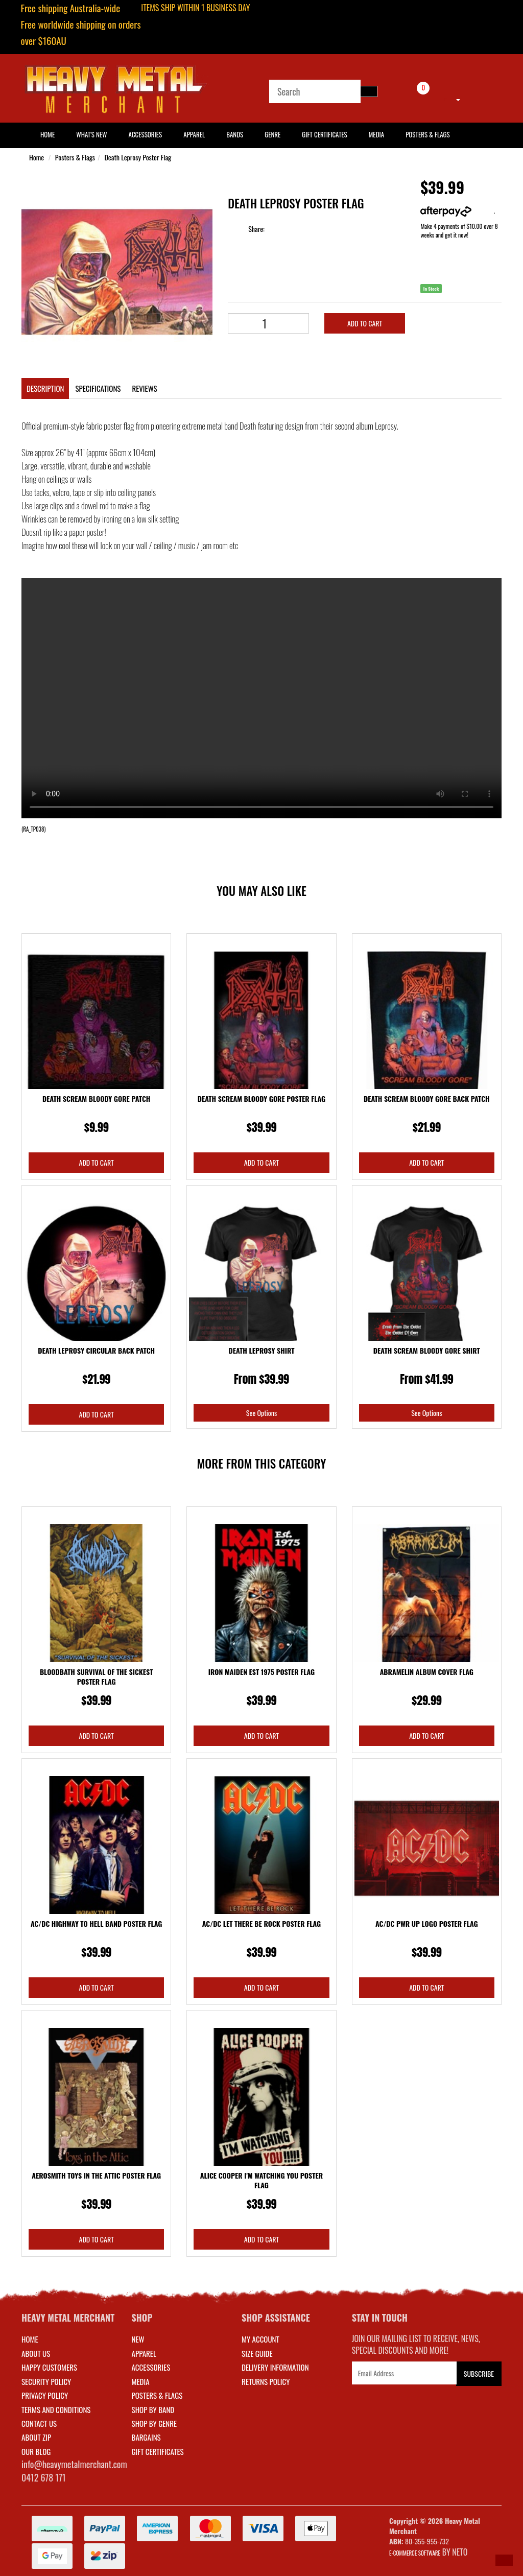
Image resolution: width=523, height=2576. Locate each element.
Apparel (194, 134)
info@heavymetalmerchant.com (74, 2464)
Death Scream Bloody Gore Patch (96, 1098)
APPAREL (144, 2353)
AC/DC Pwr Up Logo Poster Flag (426, 1923)
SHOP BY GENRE (154, 2423)
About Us (35, 2353)
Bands (234, 134)
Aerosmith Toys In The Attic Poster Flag (96, 2175)
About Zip (36, 2437)
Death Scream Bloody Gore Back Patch (427, 1098)
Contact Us (39, 2423)
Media (376, 134)
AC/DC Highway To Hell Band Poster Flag (96, 1923)
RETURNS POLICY (266, 2381)
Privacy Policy (44, 2395)
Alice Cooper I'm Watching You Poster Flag (261, 2180)
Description (45, 388)
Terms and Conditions (55, 2409)
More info (457, 210)
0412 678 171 (43, 2477)
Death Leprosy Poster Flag (137, 157)
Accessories (145, 134)
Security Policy (46, 2381)
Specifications (98, 388)
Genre (272, 134)
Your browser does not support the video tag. (261, 698)
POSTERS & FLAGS (157, 2395)
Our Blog (36, 2451)
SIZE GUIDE (257, 2353)
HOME (47, 134)
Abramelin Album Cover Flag (426, 1671)
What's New (91, 134)
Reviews (144, 388)
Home (36, 157)
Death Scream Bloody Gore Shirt (426, 1350)
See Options (261, 1412)
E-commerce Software (414, 2553)
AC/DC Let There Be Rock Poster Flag (261, 1923)
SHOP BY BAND (153, 2409)
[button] (504, 2560)
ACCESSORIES (151, 2367)
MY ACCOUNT (260, 2339)
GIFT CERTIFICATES (158, 2451)
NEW (138, 2339)
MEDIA (141, 2381)
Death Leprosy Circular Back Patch (96, 1350)
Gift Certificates (324, 134)
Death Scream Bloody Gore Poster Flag (261, 1098)
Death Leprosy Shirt (262, 1350)
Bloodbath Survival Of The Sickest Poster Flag (96, 1676)
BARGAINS (146, 2437)
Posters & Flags (427, 134)
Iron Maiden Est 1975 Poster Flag (261, 1671)
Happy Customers (49, 2367)
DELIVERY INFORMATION (275, 2367)
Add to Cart (364, 323)
